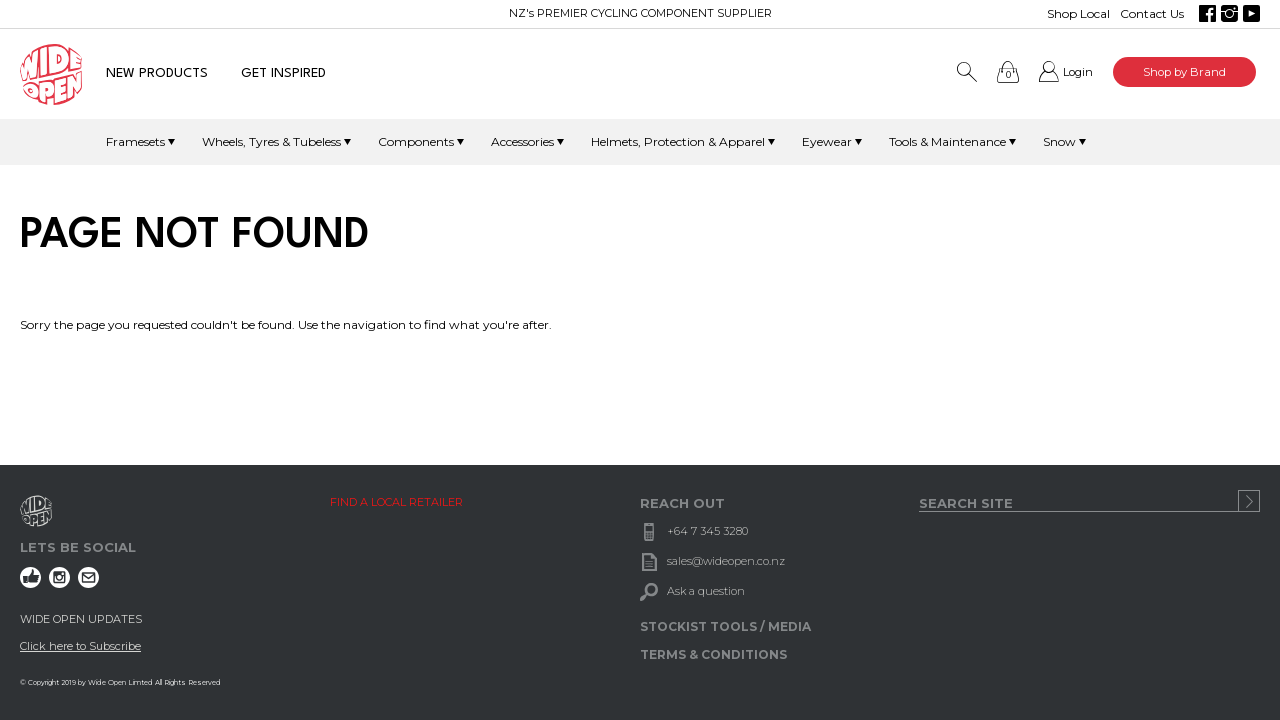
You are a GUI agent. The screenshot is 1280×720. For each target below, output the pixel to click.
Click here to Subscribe (80, 646)
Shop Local (1078, 13)
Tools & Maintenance (947, 141)
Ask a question (706, 591)
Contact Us (1152, 13)
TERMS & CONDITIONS (713, 654)
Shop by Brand (1184, 72)
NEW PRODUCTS (157, 73)
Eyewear (827, 141)
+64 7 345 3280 (707, 531)
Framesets (135, 141)
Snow (1059, 141)
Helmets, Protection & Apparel (678, 141)
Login (1078, 72)
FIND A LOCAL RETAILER (396, 502)
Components (416, 141)
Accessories (522, 141)
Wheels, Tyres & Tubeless (271, 141)
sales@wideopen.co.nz (726, 561)
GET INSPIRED (283, 73)
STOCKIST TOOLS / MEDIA (725, 626)
